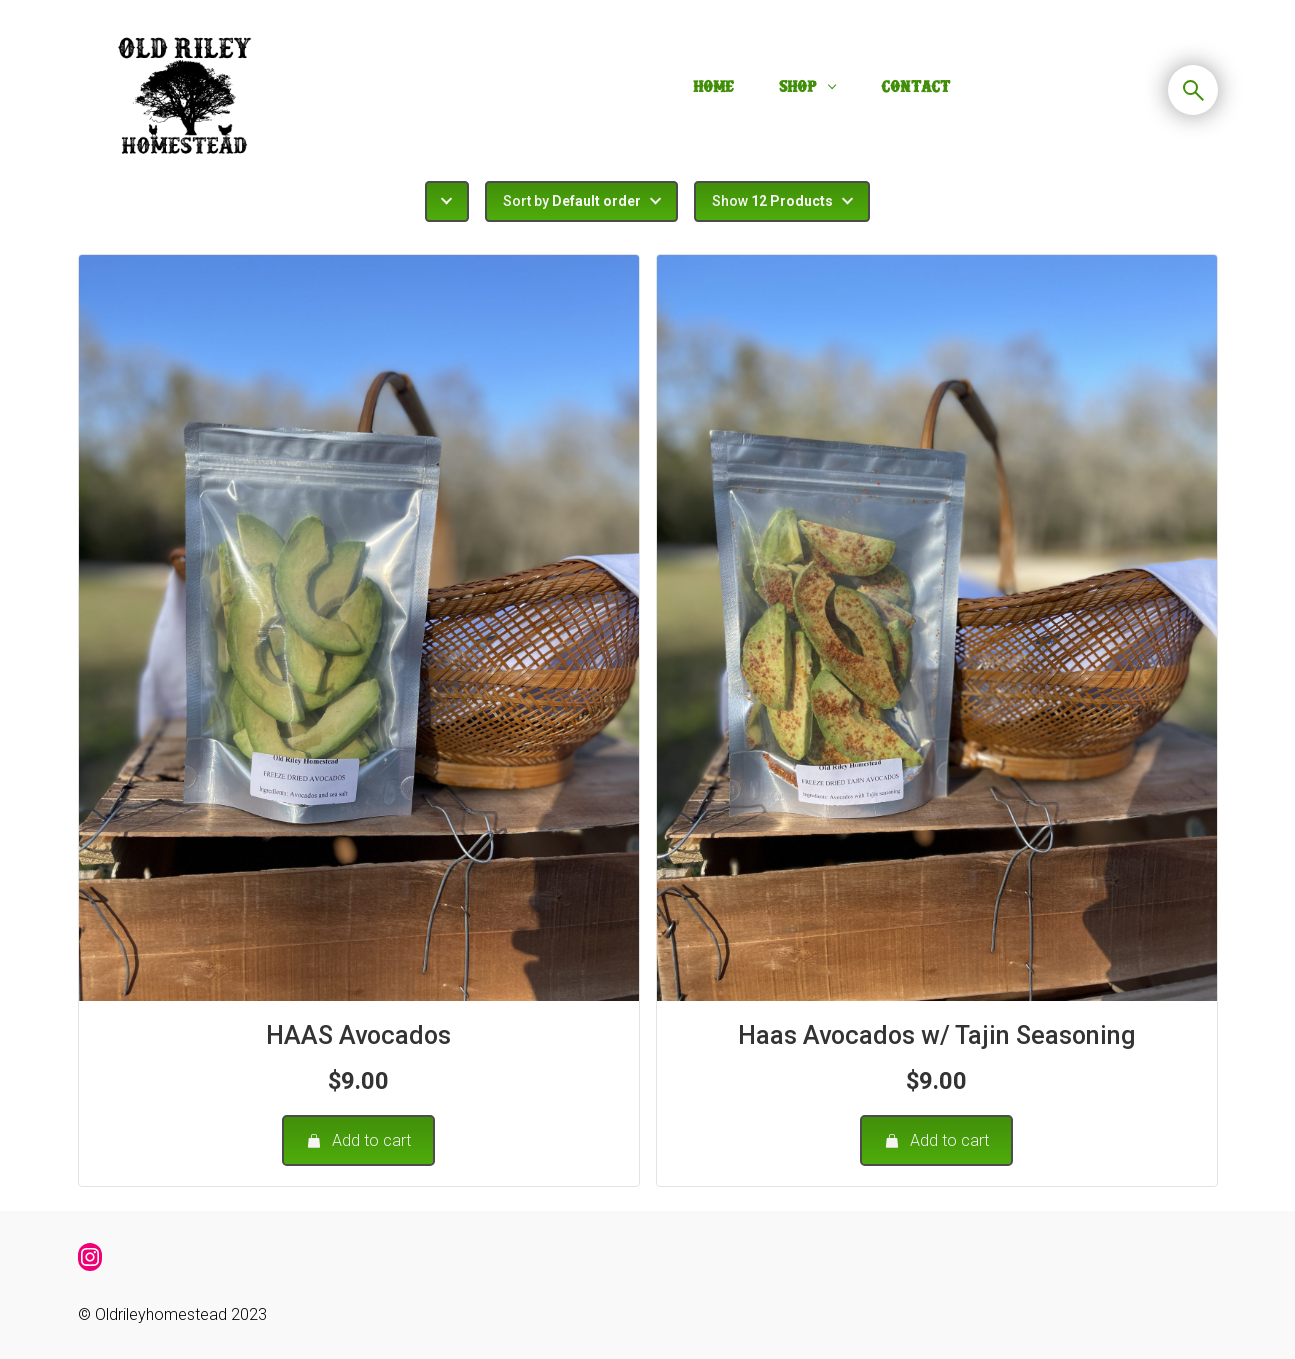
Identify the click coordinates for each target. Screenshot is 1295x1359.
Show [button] (772, 201)
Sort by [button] (572, 201)
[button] (447, 201)
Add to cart (358, 1140)
